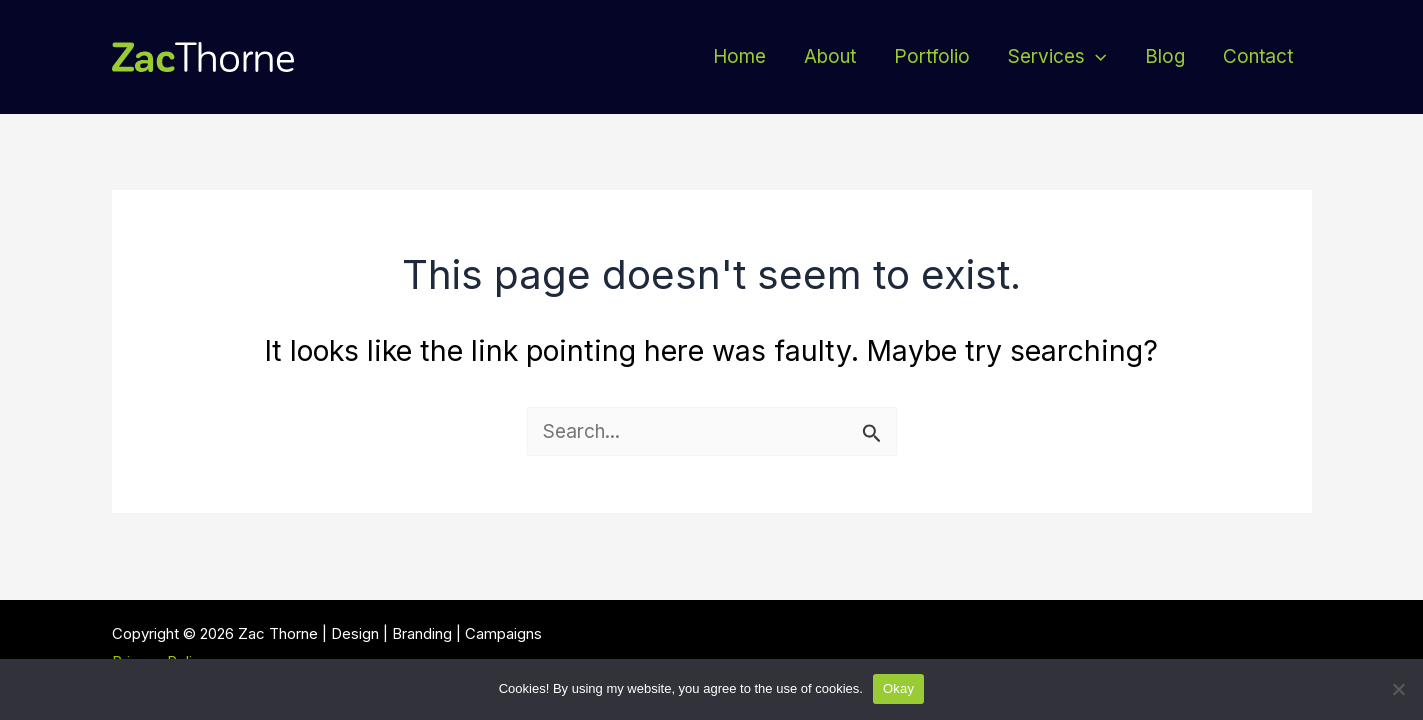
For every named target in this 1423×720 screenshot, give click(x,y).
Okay (898, 688)
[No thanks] (1398, 689)
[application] (1095, 57)
